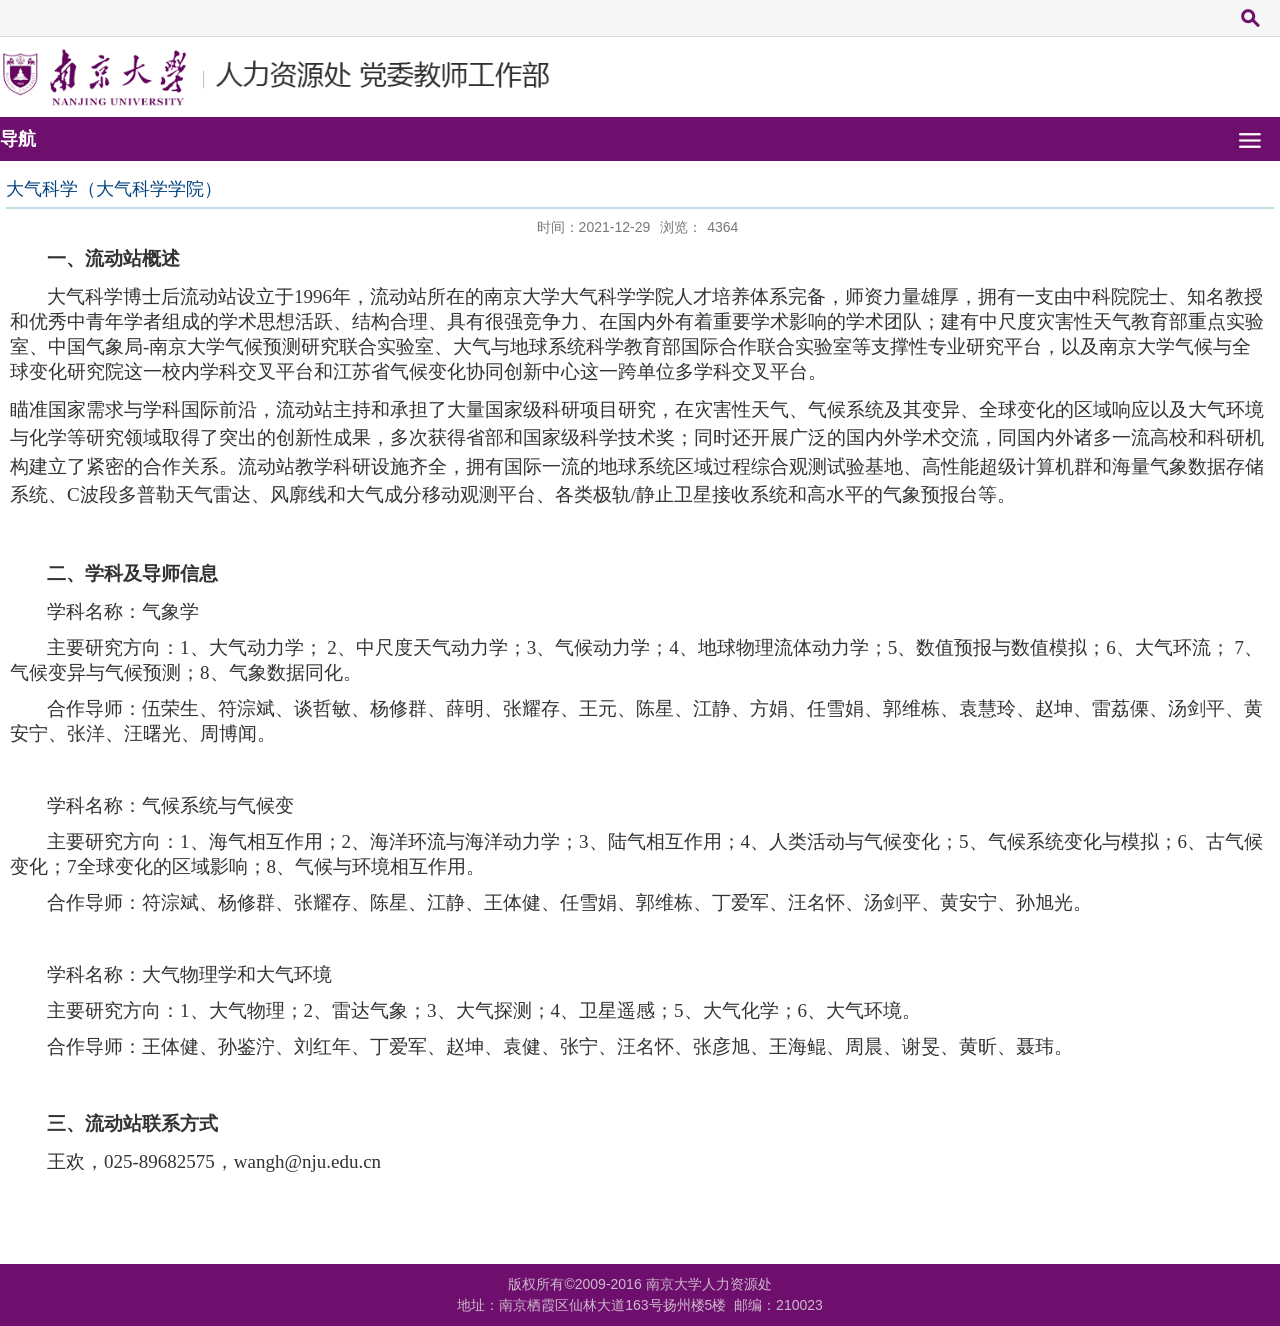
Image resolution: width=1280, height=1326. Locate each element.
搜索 (1249, 17)
